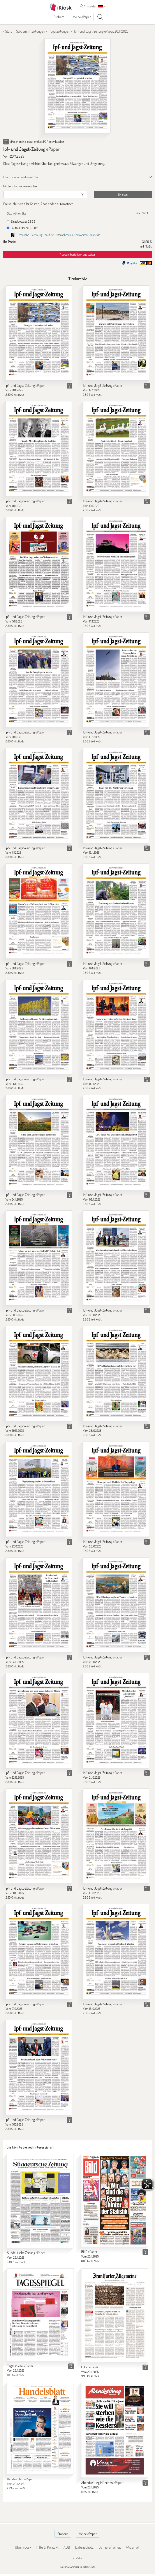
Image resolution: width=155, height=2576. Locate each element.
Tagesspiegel (20, 2366)
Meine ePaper (82, 17)
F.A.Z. (89, 2367)
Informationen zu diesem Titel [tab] (20, 177)
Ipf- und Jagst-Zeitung (25, 385)
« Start (7, 31)
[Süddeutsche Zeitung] (40, 2201)
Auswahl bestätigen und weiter (77, 254)
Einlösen (123, 194)
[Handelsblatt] (40, 2428)
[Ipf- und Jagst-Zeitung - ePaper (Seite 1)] (77, 86)
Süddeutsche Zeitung (26, 2253)
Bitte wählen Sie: (16, 213)
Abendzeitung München (102, 2482)
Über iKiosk (23, 2547)
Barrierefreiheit (110, 2547)
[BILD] (114, 2200)
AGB (66, 2547)
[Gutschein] (40, 194)
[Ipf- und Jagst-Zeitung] (39, 333)
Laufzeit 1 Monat (22, 228)
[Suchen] (100, 17)
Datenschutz (84, 2547)
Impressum (77, 2557)
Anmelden (88, 6)
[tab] (77, 186)
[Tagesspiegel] (40, 2314)
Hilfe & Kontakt (47, 2547)
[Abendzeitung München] (114, 2430)
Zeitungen (38, 31)
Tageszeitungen (59, 31)
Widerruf (132, 2547)
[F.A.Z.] (114, 2315)
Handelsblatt (20, 2479)
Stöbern (59, 17)
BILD (89, 2251)
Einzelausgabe (21, 221)
